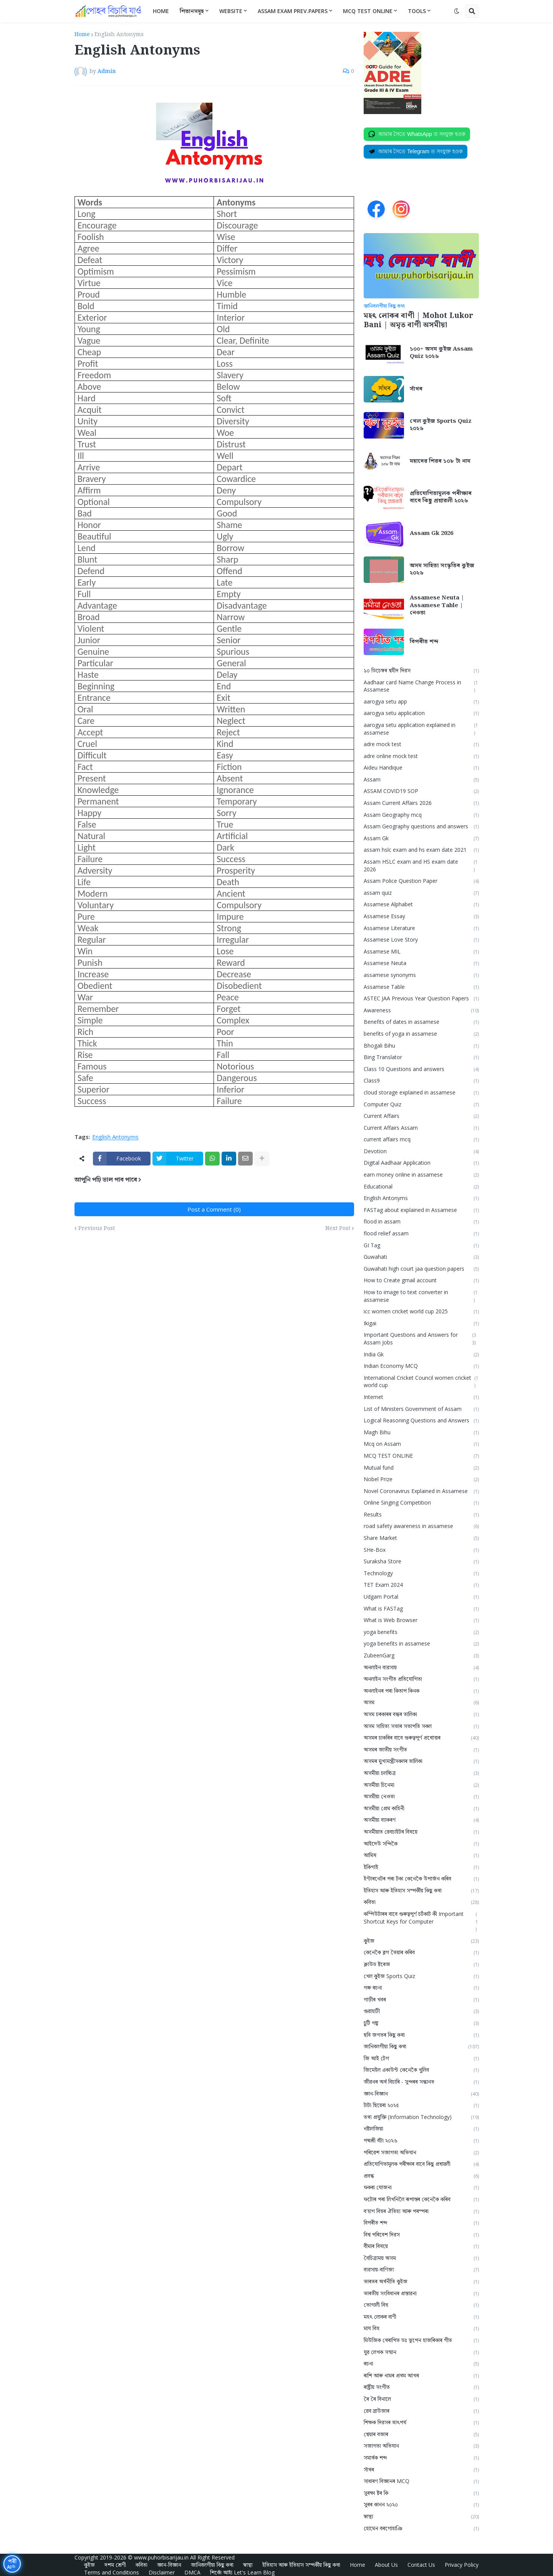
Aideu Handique (421, 768)
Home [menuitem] (161, 11)
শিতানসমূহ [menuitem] (192, 11)
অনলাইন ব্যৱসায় (421, 1668)
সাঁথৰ (416, 389)
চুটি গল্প (421, 2023)
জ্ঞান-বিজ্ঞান (421, 2094)
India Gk (421, 1355)
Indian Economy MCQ (421, 1366)
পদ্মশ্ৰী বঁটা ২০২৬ (421, 2141)
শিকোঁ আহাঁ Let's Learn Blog (242, 2572)
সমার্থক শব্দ (421, 2458)
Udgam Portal (421, 1597)
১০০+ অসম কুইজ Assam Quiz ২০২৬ (441, 353)
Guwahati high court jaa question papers (421, 1269)
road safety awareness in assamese (421, 1526)
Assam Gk (421, 838)
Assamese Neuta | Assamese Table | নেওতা (437, 605)
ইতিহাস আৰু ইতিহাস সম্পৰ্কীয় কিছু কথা (421, 1891)
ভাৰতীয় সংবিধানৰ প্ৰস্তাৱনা (421, 2294)
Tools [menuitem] (417, 11)
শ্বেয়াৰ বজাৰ (421, 2434)
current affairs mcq (421, 1140)
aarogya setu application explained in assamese (421, 729)
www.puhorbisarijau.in (161, 2557)
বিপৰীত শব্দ (424, 642)
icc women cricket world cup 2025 (421, 1312)
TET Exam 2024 (421, 1585)
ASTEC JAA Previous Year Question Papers (421, 999)
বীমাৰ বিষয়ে (421, 2246)
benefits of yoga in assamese (421, 1034)
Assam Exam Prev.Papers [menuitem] (293, 11)
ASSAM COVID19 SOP (421, 791)
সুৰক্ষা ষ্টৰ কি (421, 2493)
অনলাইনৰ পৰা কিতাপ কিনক (421, 1691)
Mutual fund (421, 1468)
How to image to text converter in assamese (421, 1296)
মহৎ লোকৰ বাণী (421, 2317)
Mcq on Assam (421, 1444)
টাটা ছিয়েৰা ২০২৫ (421, 2105)
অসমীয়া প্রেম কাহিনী (421, 1809)
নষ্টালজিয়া (421, 2129)
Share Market (421, 1538)
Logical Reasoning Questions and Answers (421, 1421)
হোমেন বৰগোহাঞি (421, 2529)
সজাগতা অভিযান (421, 2446)
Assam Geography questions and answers (421, 827)
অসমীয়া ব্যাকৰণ (421, 1820)
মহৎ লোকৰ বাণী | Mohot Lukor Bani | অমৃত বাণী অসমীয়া (418, 320)
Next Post (337, 1228)
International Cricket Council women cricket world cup (421, 1381)
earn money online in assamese (421, 1175)
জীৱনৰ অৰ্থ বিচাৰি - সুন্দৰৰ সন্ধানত (421, 2082)
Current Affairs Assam (421, 1128)
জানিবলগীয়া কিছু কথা (421, 2047)
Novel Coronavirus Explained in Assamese (421, 1491)
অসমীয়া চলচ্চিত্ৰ (421, 1773)
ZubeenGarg (421, 1656)
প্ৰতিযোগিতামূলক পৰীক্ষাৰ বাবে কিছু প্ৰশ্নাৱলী (421, 2164)
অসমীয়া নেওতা (421, 1797)
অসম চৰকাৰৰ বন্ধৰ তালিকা (421, 1714)
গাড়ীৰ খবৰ (421, 2000)
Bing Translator (421, 1057)
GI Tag (421, 1246)
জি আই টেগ (421, 2059)
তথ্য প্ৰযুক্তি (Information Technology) (421, 2117)
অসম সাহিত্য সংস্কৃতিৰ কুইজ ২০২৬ (442, 569)
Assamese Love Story (421, 940)
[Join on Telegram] (415, 152)
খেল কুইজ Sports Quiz (421, 1976)
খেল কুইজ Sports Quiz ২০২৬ (441, 425)
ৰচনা (421, 2364)
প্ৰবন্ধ (421, 2176)
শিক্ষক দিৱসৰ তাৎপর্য (421, 2423)
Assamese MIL (421, 952)
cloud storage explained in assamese (421, 1093)
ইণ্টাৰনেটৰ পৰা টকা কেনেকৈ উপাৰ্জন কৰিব (421, 1879)
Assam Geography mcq (421, 815)
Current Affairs (421, 1116)
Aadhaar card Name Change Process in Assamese (421, 686)
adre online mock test (421, 756)
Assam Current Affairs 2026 (421, 803)
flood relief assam (421, 1234)
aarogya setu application (421, 713)
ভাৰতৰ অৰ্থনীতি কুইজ (421, 2282)
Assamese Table (421, 987)
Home (82, 34)
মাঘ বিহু (421, 2328)
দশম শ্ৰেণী (115, 2564)
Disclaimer (162, 2572)
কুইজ (421, 1941)
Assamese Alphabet (421, 905)
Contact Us (421, 2564)
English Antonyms (119, 34)
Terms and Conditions (111, 2572)
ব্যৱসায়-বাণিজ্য (421, 2270)
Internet (421, 1397)
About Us (386, 2564)
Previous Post (96, 1228)
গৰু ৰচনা (421, 1988)
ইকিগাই (421, 1867)
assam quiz (421, 893)
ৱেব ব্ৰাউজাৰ (421, 2411)
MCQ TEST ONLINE (421, 1456)
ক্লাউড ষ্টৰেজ (421, 1964)
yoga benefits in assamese (421, 1644)
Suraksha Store (421, 1562)
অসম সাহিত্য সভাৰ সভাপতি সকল (421, 1726)
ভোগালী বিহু (421, 2305)
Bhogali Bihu (421, 1046)
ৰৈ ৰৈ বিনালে (421, 2399)
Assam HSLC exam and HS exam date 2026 (421, 865)
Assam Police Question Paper (421, 881)
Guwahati (421, 1257)
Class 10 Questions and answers (421, 1069)
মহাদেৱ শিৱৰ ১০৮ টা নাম (440, 461)
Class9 (421, 1081)
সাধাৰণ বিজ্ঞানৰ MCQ (421, 2481)
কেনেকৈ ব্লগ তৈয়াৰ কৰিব (421, 1953)
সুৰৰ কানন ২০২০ (421, 2505)
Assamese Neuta (421, 963)
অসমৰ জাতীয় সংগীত (421, 1750)
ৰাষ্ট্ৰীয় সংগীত (421, 2387)
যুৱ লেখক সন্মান (421, 2352)
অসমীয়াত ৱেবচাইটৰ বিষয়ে (421, 1832)
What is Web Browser (421, 1620)
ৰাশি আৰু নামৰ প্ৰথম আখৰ (421, 2376)
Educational (421, 1187)
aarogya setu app (421, 702)
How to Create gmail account (421, 1280)
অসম (421, 1703)
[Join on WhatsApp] (417, 134)
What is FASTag (421, 1609)
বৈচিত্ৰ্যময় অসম (421, 2258)
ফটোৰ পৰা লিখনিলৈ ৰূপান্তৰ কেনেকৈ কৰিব (421, 2199)
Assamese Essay (421, 916)
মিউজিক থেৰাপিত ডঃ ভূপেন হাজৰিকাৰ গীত (421, 2340)
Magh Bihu (421, 1433)
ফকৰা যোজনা (421, 2188)
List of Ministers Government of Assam (421, 1409)
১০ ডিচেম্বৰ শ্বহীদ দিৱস (421, 671)
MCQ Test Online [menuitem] (367, 11)
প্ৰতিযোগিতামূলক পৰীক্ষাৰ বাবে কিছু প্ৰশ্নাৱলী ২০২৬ (441, 497)
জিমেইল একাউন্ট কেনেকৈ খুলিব (421, 2070)
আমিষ (421, 1855)
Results (421, 1515)
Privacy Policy (461, 2564)
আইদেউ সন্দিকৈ (421, 1844)
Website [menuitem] (230, 11)
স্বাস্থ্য (421, 2517)
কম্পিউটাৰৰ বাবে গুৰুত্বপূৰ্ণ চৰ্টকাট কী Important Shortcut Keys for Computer (421, 1921)
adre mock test (421, 744)
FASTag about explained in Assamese (421, 1210)
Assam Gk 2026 (431, 534)
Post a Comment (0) (214, 1209)
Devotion (421, 1151)
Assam (421, 780)
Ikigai (421, 1323)
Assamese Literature (421, 928)
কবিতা (421, 1902)
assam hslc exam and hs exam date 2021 (421, 850)
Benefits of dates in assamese (421, 1022)
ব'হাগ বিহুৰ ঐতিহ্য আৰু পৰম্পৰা (421, 2211)
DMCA (192, 2572)
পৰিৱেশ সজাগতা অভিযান (421, 2153)
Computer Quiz (421, 1105)
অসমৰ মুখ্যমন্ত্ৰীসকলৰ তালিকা (421, 1761)
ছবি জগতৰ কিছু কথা (421, 2035)
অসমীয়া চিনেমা (421, 1785)
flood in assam (421, 1222)
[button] (456, 11)
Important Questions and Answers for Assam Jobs (421, 1338)
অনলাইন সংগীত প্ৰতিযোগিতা (421, 1679)
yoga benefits (421, 1632)
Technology (421, 1573)
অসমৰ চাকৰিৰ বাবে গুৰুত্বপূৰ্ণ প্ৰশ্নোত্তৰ (421, 1738)
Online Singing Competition (421, 1503)
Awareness (421, 1011)
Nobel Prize (421, 1479)
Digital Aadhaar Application (421, 1163)
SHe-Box (421, 1550)
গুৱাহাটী (421, 2011)
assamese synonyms (421, 975)
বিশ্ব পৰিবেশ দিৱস (421, 2235)
